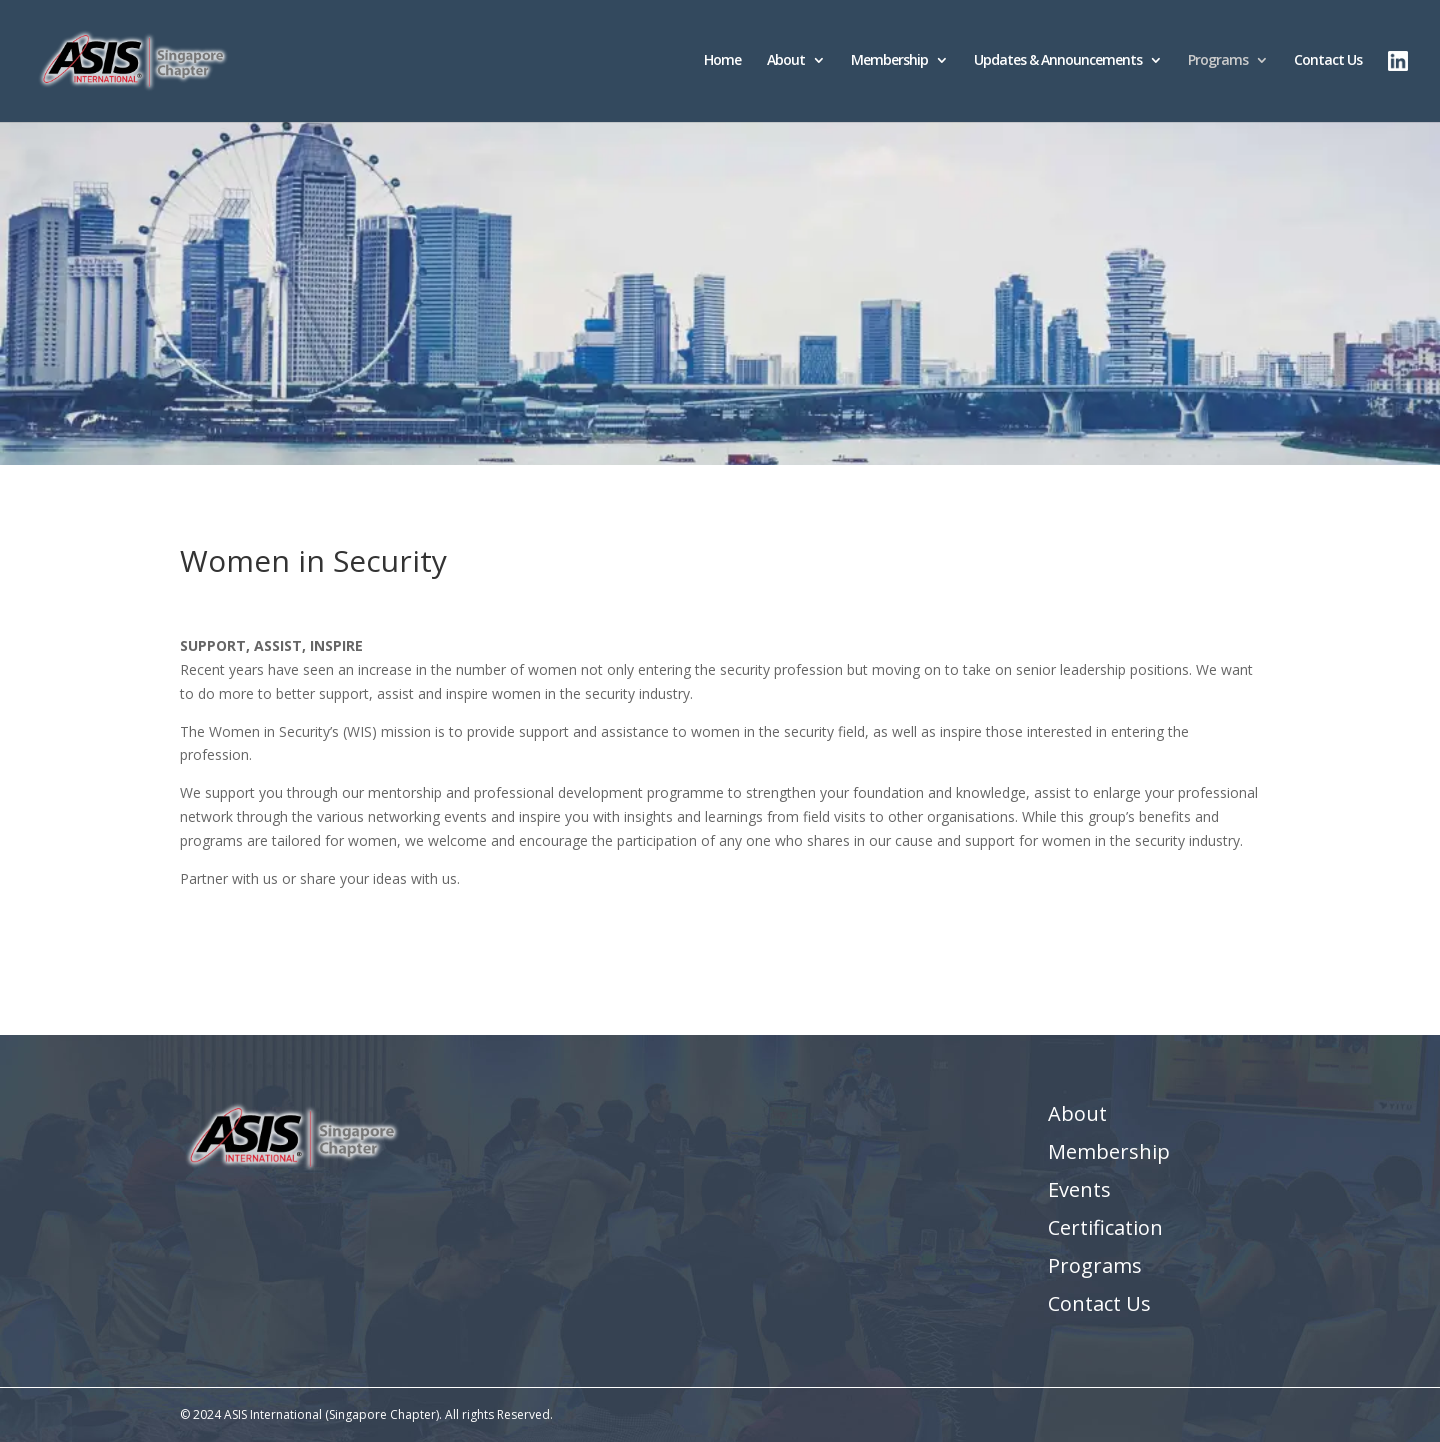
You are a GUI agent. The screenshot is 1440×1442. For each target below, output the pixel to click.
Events (1079, 1189)
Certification (1105, 1227)
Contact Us (1328, 61)
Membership (889, 61)
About (786, 61)
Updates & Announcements (1058, 61)
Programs (1218, 61)
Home (722, 61)
